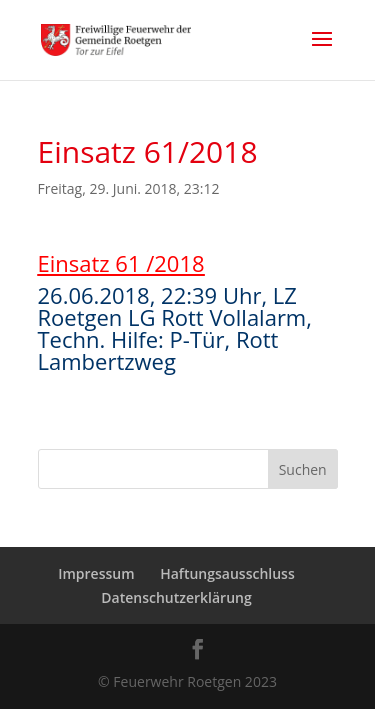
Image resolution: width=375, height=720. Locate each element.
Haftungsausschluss (227, 573)
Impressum (96, 573)
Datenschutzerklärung (176, 597)
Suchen (303, 469)
